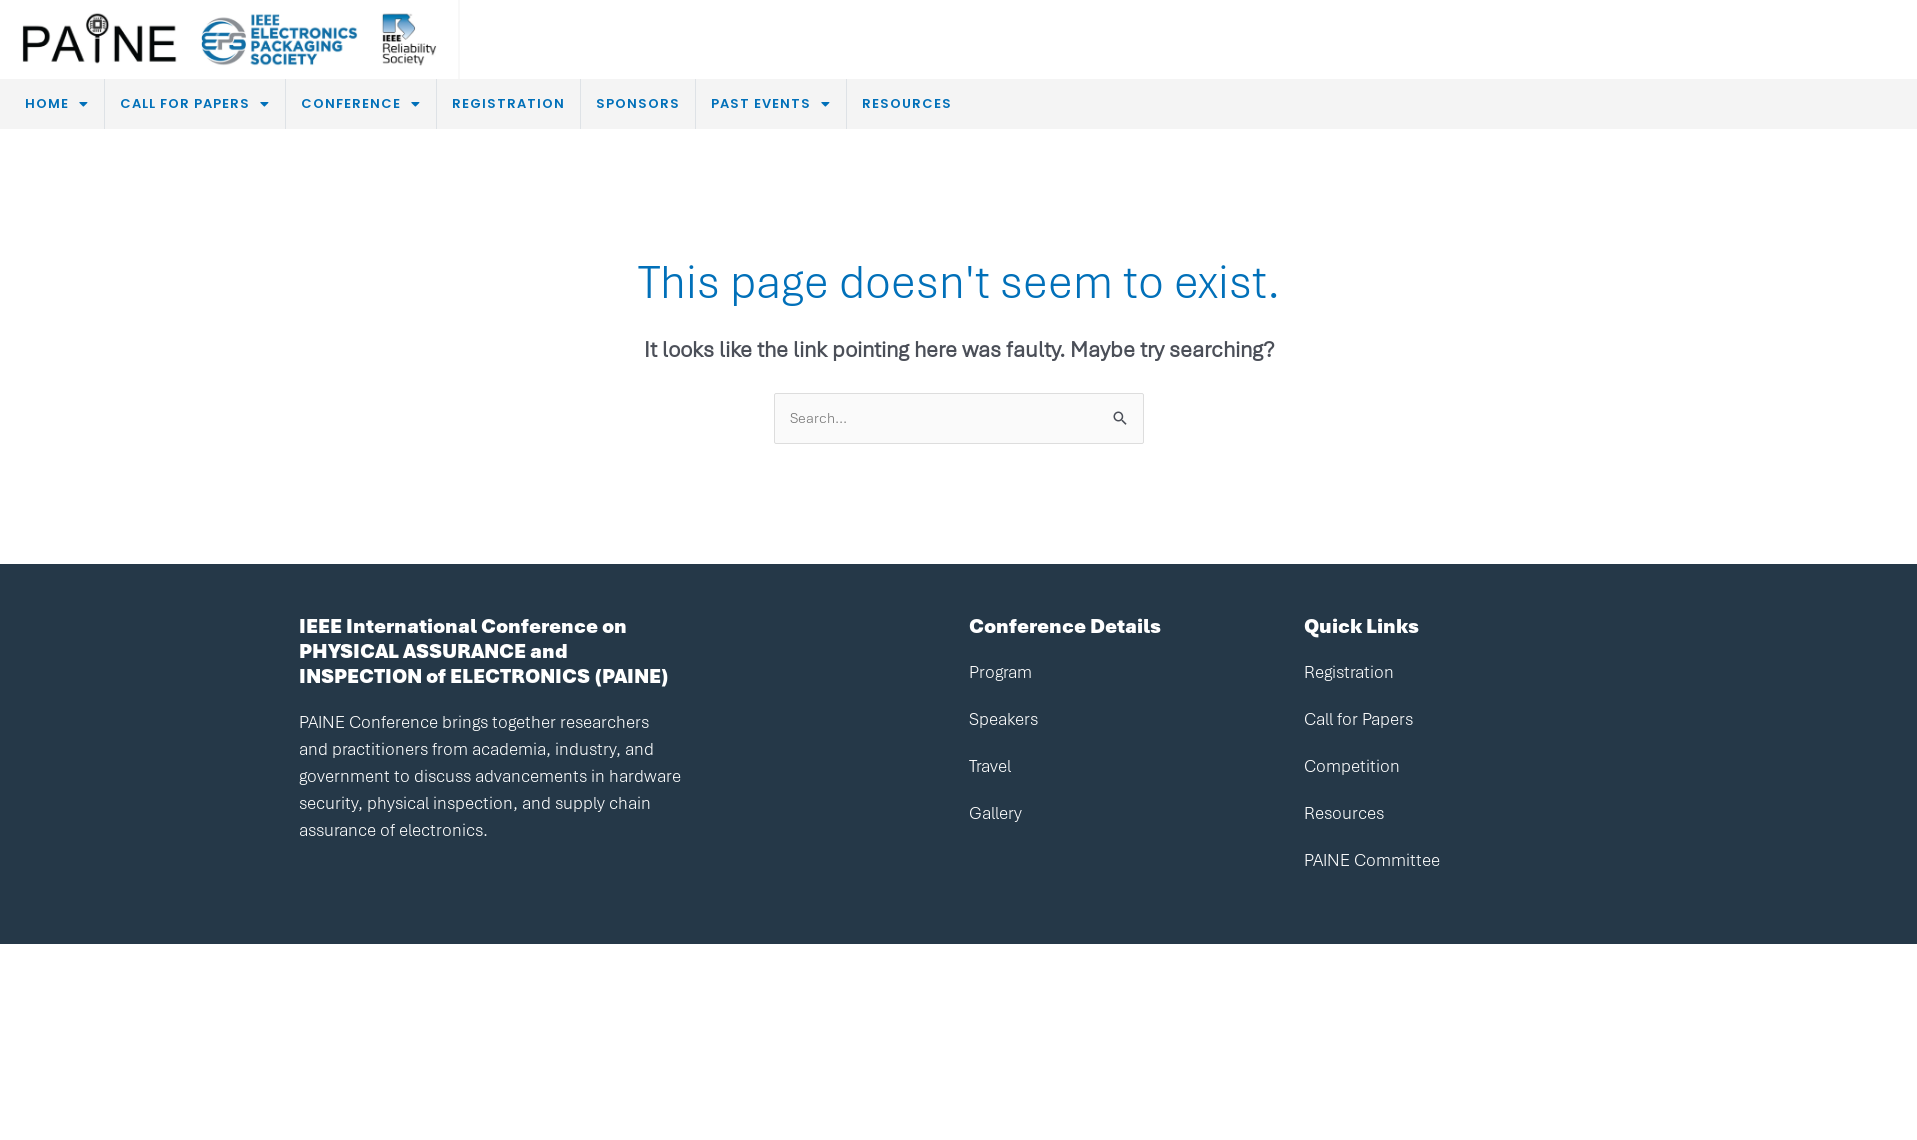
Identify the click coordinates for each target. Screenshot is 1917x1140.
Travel (990, 766)
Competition (1352, 766)
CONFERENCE (361, 103)
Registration (1349, 672)
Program (1000, 672)
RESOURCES (907, 103)
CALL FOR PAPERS (195, 103)
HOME (57, 103)
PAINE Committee (1372, 860)
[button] (57, 104)
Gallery (995, 813)
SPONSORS (638, 103)
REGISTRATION (508, 103)
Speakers (1003, 719)
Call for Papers (1358, 719)
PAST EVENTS (771, 103)
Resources (1344, 813)
